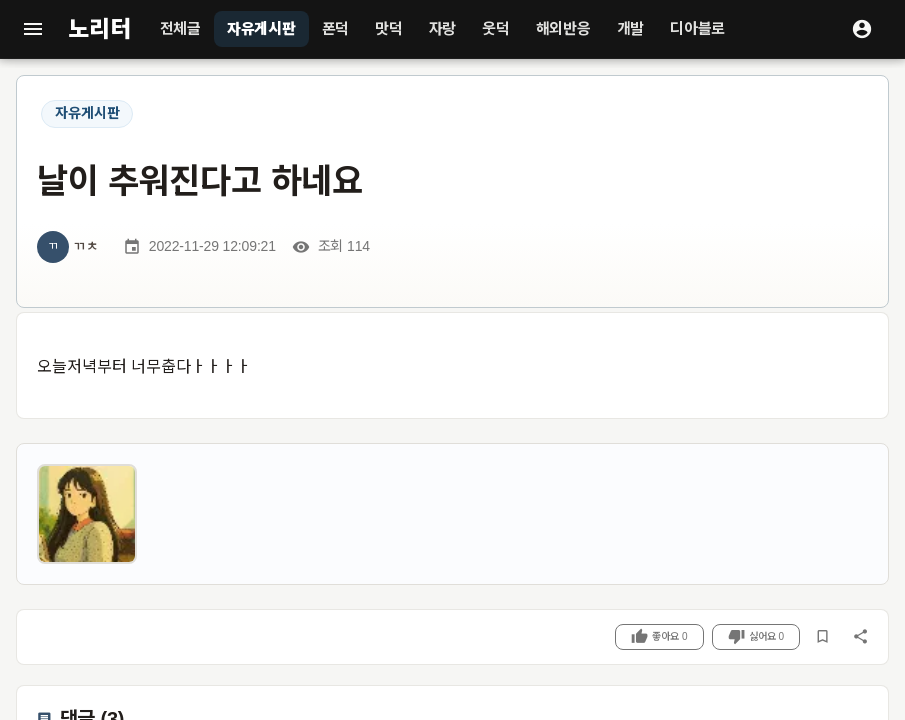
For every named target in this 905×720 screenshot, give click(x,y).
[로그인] (862, 29)
